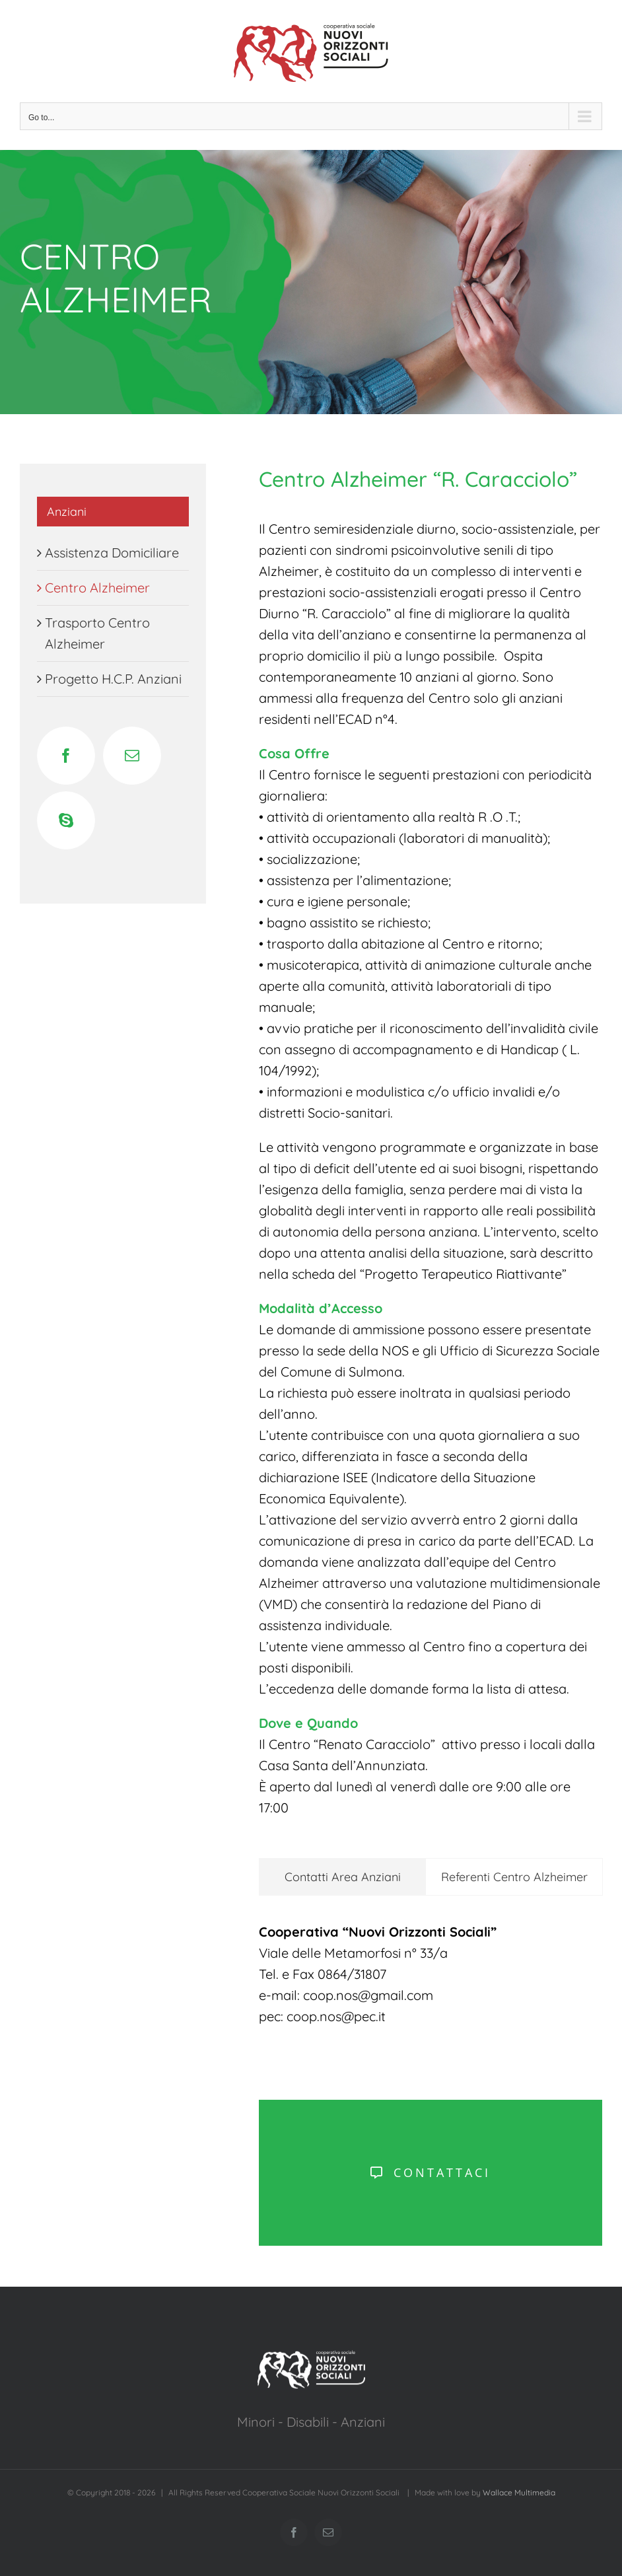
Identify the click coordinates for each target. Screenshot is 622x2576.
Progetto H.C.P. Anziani (113, 678)
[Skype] (66, 820)
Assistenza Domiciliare (112, 552)
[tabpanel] (430, 1980)
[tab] (342, 1877)
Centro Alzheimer (97, 587)
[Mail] (132, 756)
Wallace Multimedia (519, 2492)
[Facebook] (66, 756)
